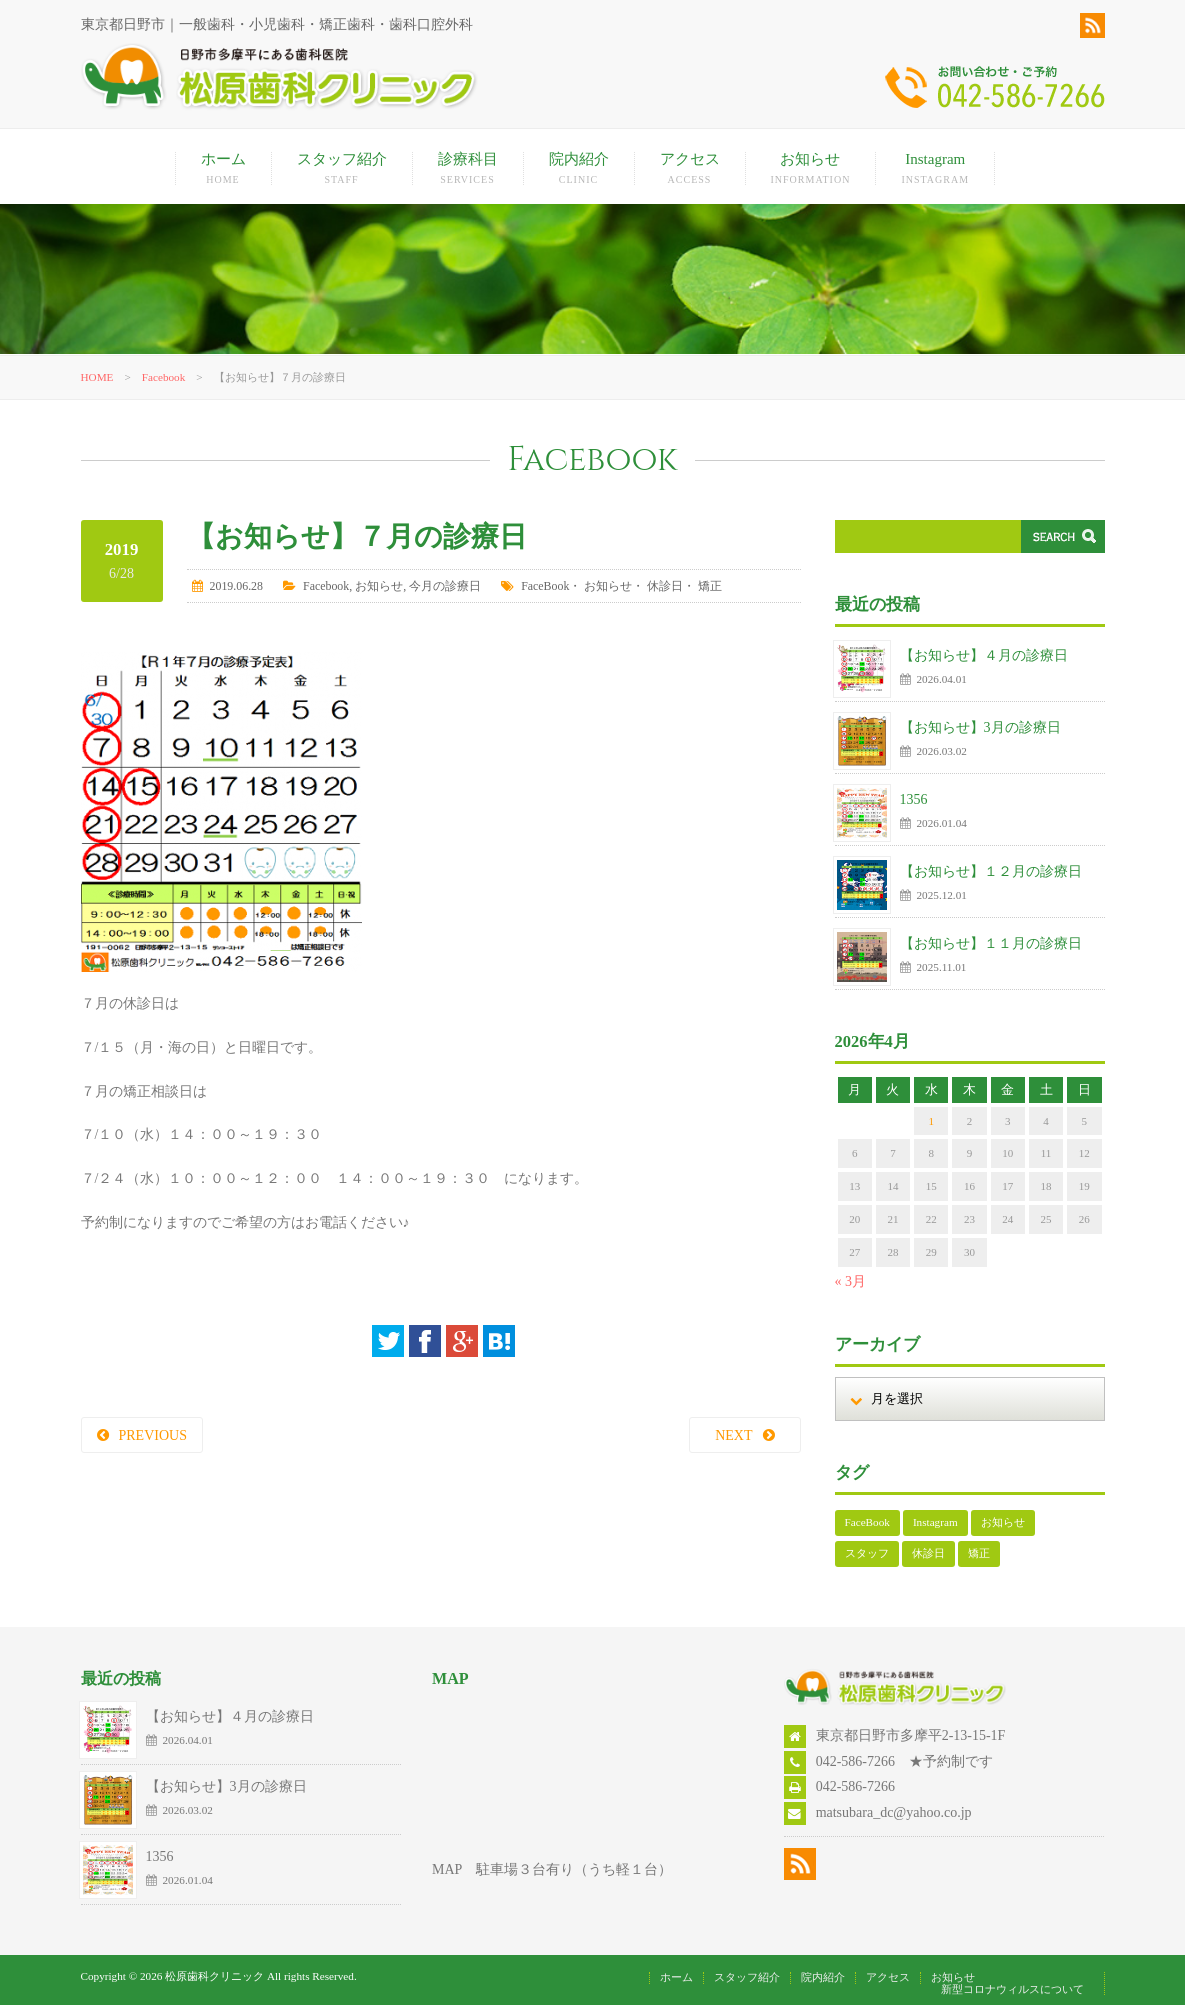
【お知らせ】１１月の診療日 (991, 943)
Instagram (935, 168)
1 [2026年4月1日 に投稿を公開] (931, 1121)
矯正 (710, 586)
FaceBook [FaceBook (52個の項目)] (867, 1522)
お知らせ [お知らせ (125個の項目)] (1003, 1522)
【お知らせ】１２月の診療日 (991, 871)
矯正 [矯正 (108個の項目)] (979, 1553)
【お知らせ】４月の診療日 (984, 655)
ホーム (223, 168)
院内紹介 (579, 168)
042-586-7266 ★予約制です (904, 1761)
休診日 (665, 586)
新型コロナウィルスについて (1012, 1989)
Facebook (164, 377)
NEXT (733, 1435)
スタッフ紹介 (342, 168)
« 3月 (851, 1281)
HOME (97, 377)
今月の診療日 (445, 586)
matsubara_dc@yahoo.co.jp (894, 1812)
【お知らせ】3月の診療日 (980, 727)
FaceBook (545, 586)
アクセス (690, 168)
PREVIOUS (153, 1435)
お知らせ (811, 168)
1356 (914, 799)
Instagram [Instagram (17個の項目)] (935, 1522)
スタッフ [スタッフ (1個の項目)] (867, 1553)
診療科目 (468, 168)
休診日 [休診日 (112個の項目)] (928, 1553)
